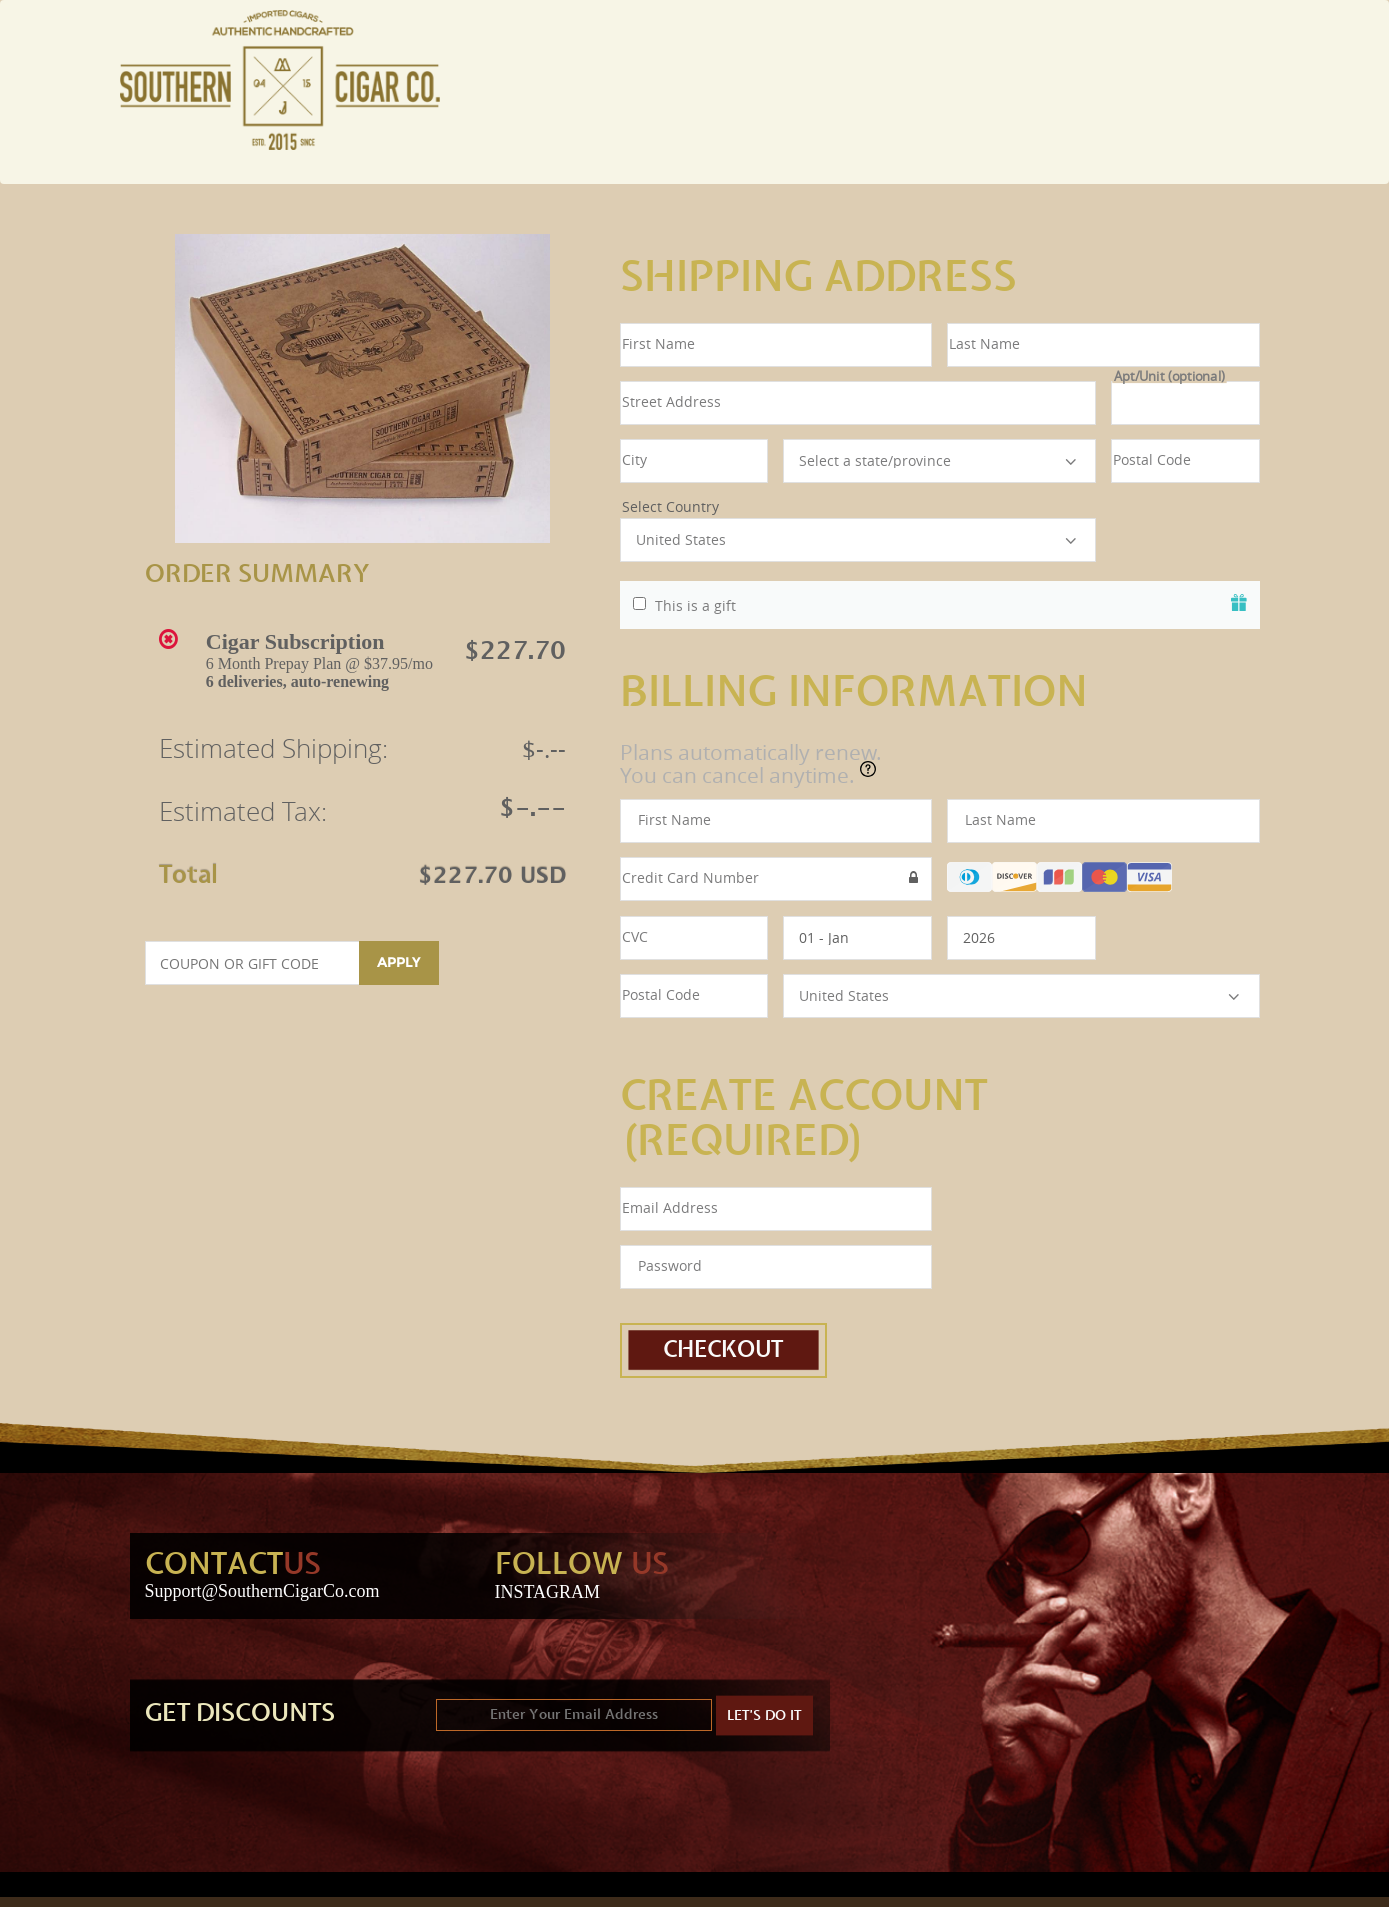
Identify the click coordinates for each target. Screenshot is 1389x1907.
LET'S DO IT (764, 1715)
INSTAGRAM (548, 1592)
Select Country (858, 507)
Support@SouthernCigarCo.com (262, 1591)
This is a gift (695, 606)
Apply (399, 962)
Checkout (723, 1350)
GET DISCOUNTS (240, 1714)
